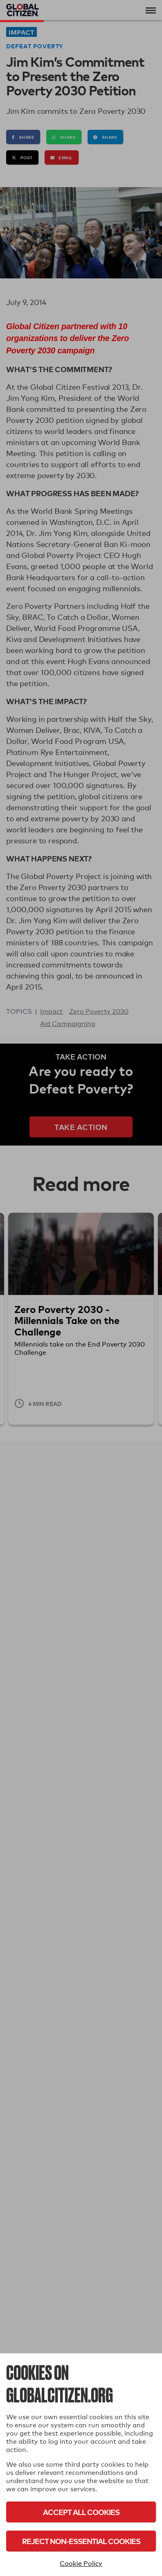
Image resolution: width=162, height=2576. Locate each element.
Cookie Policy (81, 2563)
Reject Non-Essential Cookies (81, 2541)
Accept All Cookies (81, 2512)
